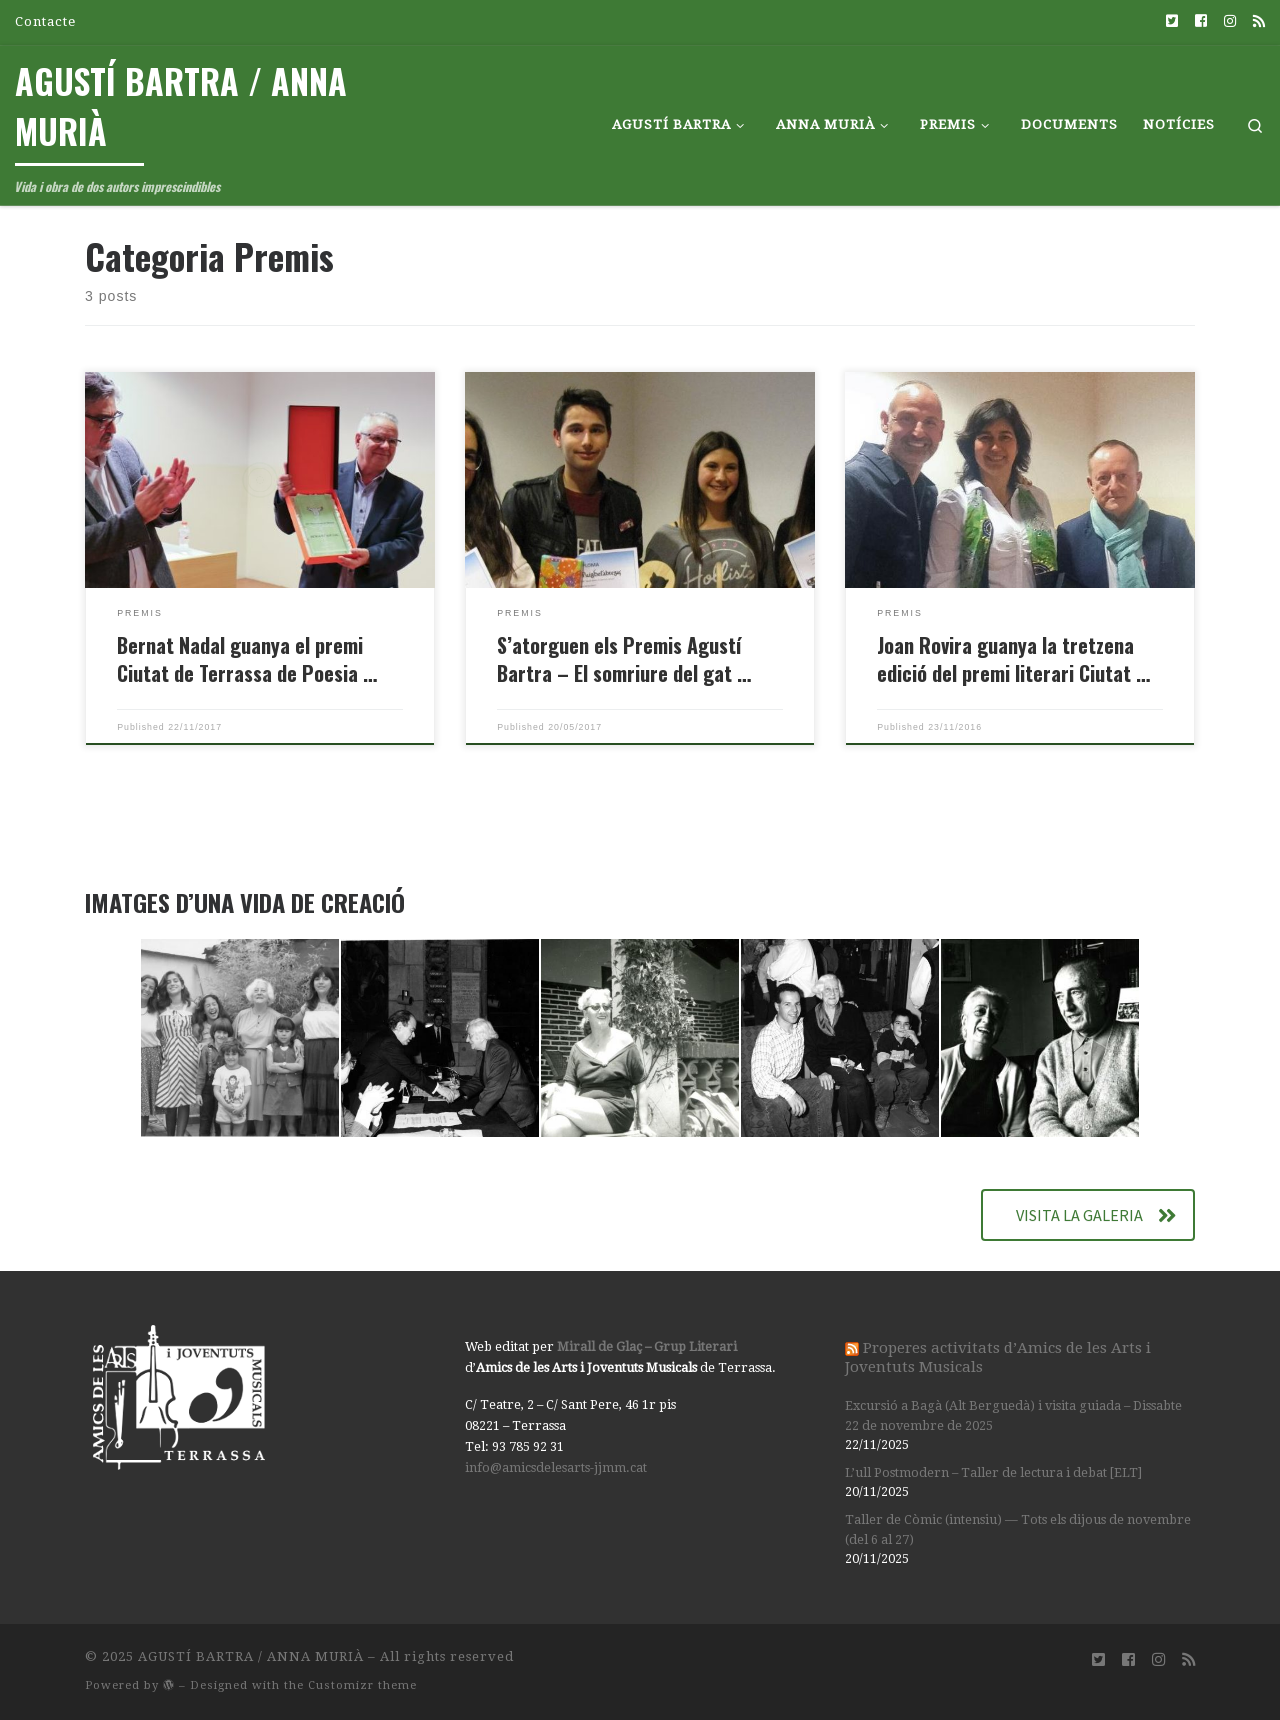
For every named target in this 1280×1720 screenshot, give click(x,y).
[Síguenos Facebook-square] (1201, 22)
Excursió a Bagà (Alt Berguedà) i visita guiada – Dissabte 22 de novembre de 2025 (1013, 1415)
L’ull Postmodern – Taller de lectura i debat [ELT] (993, 1472)
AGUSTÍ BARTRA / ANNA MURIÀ (251, 1656)
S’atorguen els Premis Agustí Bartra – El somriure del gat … (624, 659)
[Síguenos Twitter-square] (1172, 22)
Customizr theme (362, 1685)
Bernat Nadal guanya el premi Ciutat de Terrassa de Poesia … (247, 659)
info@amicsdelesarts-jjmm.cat (556, 1467)
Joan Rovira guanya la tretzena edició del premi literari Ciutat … (1013, 659)
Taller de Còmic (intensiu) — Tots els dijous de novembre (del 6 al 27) (1018, 1529)
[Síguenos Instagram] (1230, 22)
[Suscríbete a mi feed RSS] (1259, 22)
